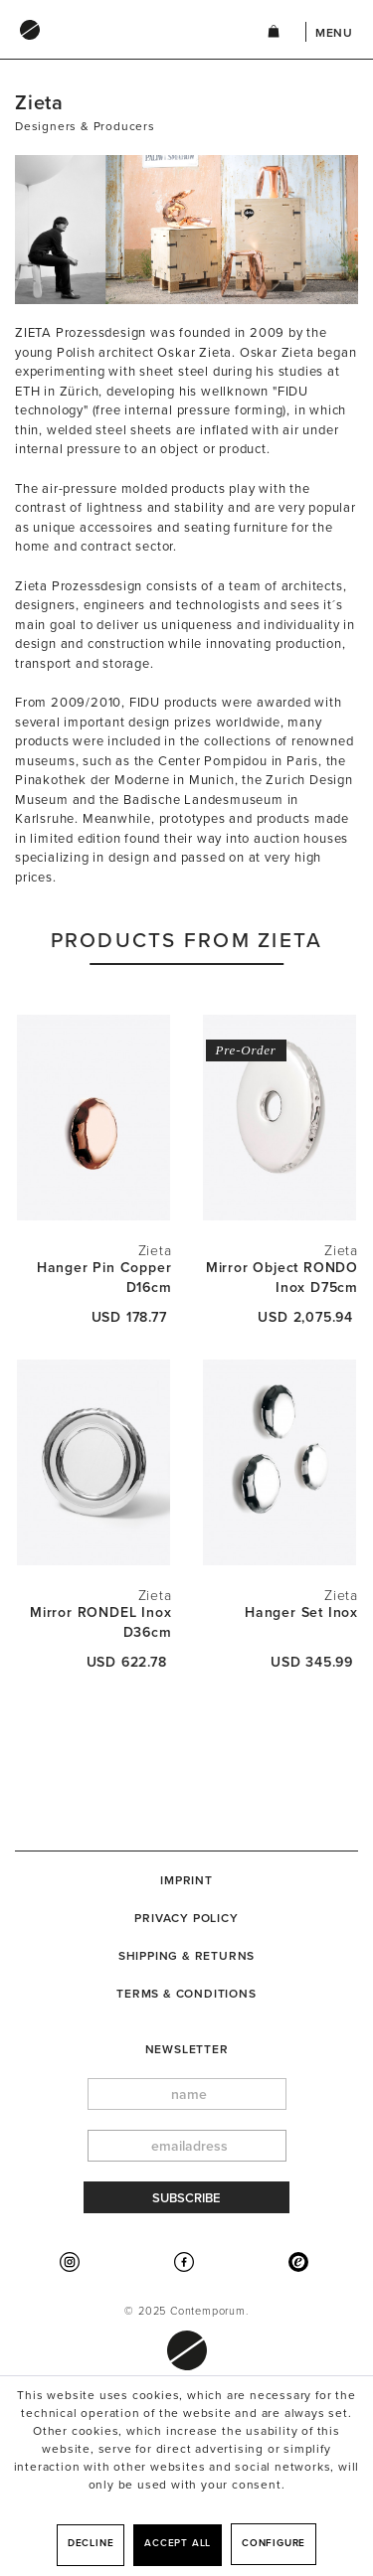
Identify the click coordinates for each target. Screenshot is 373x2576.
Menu (334, 33)
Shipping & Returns (186, 1956)
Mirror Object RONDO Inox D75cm (282, 1277)
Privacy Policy (186, 1918)
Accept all (177, 2543)
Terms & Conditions (186, 1994)
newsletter (187, 2049)
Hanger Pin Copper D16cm (104, 1277)
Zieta (155, 1250)
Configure (273, 2543)
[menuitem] (121, 49)
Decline (91, 2543)
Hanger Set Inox (301, 1612)
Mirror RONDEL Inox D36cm (100, 1622)
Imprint (186, 1880)
